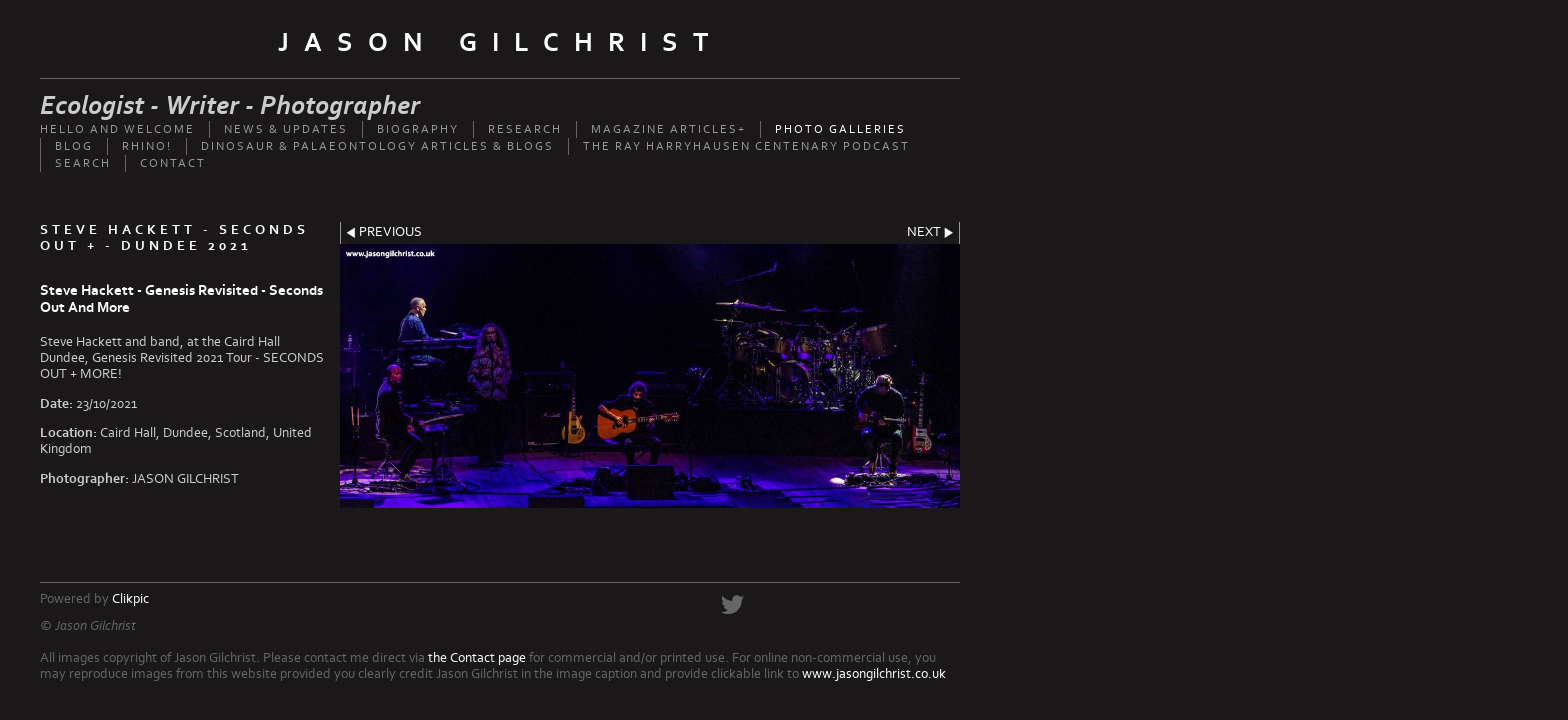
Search (83, 163)
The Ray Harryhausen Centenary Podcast (746, 146)
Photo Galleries (840, 129)
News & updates (286, 129)
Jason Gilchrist (500, 43)
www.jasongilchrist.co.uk (874, 674)
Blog (74, 146)
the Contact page (477, 658)
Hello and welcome (117, 129)
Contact (173, 163)
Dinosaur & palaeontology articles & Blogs (377, 146)
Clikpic (130, 599)
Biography (418, 129)
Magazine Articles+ (668, 129)
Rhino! (147, 146)
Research (525, 129)
